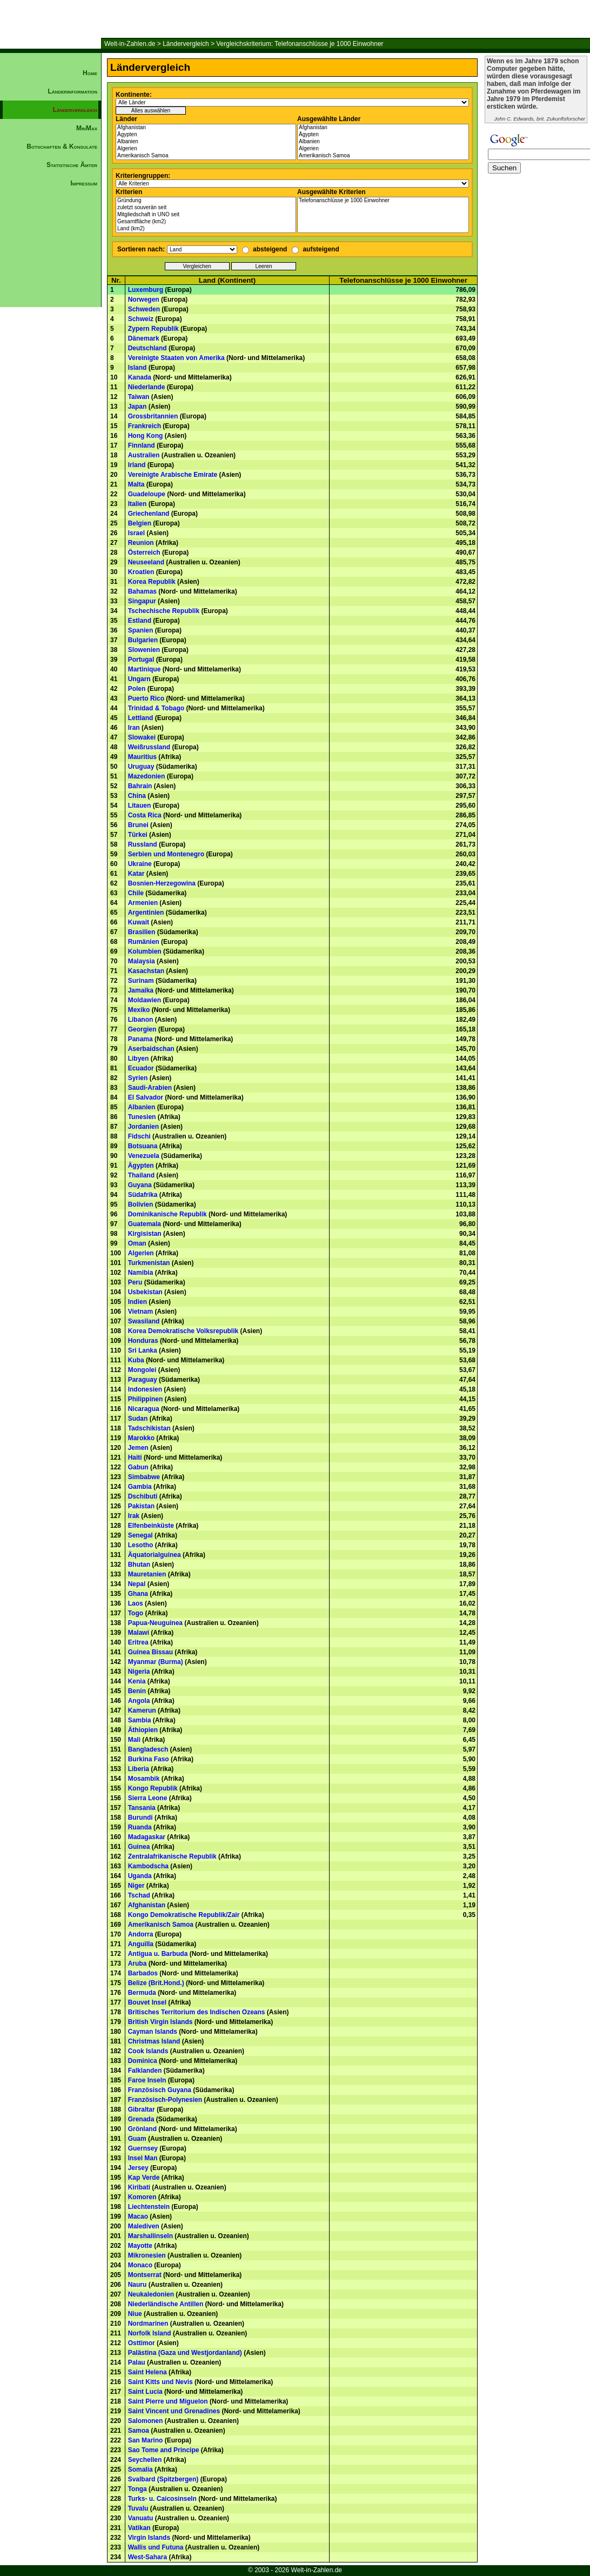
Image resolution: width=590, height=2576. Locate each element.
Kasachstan (146, 971)
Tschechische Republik (164, 611)
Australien (144, 455)
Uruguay (141, 766)
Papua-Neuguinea (155, 1623)
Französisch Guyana (159, 2090)
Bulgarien (143, 640)
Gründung (206, 200)
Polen (137, 689)
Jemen (138, 1448)
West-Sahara (147, 2557)
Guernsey (143, 2148)
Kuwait (138, 922)
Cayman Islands (152, 2031)
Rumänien (143, 942)
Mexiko (139, 1010)
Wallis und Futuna (156, 2547)
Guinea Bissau (150, 1652)
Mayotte (140, 2245)
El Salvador (145, 1097)
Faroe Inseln (147, 2080)
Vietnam (140, 1311)
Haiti (135, 1457)
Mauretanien (147, 1574)
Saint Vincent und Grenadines (174, 2411)
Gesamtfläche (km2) (206, 221)
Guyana (140, 1185)
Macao (138, 2216)
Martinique (144, 669)
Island (137, 367)
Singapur (142, 601)
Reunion (141, 543)
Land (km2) (206, 228)
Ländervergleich (186, 44)
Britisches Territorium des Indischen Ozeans (196, 2012)
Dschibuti (143, 1496)
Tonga (137, 2489)
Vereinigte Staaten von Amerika (176, 358)
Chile (136, 893)
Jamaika (140, 990)
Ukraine (140, 864)
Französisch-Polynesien (165, 2100)
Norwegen (143, 299)
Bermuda (142, 1992)
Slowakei (142, 737)
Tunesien (142, 1117)
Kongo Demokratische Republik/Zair (184, 1915)
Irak (133, 1516)
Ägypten (206, 134)
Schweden (144, 309)
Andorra (140, 1934)
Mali (134, 1739)
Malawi (138, 1632)
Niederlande (146, 387)
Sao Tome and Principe (163, 2450)
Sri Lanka (142, 1350)
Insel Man (143, 2158)
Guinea (139, 1847)
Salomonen (145, 2421)
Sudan (138, 1418)
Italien (137, 504)
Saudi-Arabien (150, 1087)
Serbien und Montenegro (166, 854)
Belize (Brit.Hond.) (156, 1983)
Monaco (140, 2265)
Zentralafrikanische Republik (172, 1856)
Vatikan (139, 2528)
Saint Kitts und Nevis (160, 2382)
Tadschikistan (149, 1428)
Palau (136, 2362)
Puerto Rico (146, 698)
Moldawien (144, 1000)
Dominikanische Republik (167, 1214)
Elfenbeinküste (151, 1525)
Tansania (142, 1808)
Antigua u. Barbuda (158, 1954)
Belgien (139, 523)
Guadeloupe (146, 494)
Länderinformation (72, 91)
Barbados (143, 1973)
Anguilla (140, 1944)
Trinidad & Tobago (156, 708)
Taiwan (139, 397)
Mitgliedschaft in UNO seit (206, 214)
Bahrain (140, 786)
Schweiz (140, 319)
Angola (139, 1701)
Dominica (142, 2061)
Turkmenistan (149, 1263)
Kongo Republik (153, 1788)
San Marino (145, 2440)
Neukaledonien (151, 2294)
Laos (135, 1603)
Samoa (138, 2430)
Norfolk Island (149, 2333)
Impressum (83, 183)
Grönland (142, 2129)
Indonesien (145, 1389)
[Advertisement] (51, 376)
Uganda (140, 1876)
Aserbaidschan (151, 1049)
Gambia (140, 1486)
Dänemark (143, 338)
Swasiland (144, 1321)
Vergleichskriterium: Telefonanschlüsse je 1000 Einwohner (299, 44)
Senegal (140, 1535)
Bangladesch (148, 1749)
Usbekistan (145, 1292)
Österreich (144, 552)
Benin (137, 1691)
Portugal (141, 659)
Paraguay (142, 1379)
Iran (134, 727)
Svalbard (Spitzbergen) (163, 2479)
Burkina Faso (148, 1759)
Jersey (138, 2168)
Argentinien (146, 912)
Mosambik (144, 1778)
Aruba (137, 1963)
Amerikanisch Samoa (206, 155)
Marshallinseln (150, 2236)
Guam (137, 2138)
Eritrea (138, 1642)
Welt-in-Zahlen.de (130, 44)
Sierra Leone (147, 1798)
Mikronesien (147, 2255)
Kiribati (139, 2187)
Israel (136, 533)
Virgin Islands (149, 2537)
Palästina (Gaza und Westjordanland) (185, 2353)
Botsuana (143, 1146)
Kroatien (141, 572)
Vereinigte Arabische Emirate (173, 474)
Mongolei (142, 1370)
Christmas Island (154, 2041)
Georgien (142, 1029)
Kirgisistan (145, 1233)
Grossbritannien (153, 416)
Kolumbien (145, 951)
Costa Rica (145, 815)
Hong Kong (145, 436)
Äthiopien (143, 1730)
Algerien (206, 148)
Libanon (140, 1019)
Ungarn (139, 679)
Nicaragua (143, 1409)
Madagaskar (146, 1837)
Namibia (140, 1272)
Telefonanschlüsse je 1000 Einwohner (383, 200)
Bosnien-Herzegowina (162, 883)
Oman (137, 1243)
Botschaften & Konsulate (61, 146)
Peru (135, 1282)
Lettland (140, 718)
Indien (137, 1302)
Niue (135, 2314)
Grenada (141, 2119)
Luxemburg (145, 290)
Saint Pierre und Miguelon (168, 2401)
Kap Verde (144, 2177)
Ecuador (141, 1068)
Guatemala (144, 1224)
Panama (140, 1039)
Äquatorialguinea (154, 1555)
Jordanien (143, 1126)
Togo (135, 1613)
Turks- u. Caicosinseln (162, 2498)
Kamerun (142, 1710)
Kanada (139, 377)
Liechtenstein (149, 2207)
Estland (139, 620)
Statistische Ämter (71, 165)
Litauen (139, 805)
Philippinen (145, 1399)
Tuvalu (138, 2508)
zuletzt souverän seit (206, 207)
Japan (137, 406)
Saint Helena (147, 2372)
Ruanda (140, 1827)
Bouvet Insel (147, 2002)
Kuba (136, 1360)
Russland (142, 844)
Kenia (137, 1681)
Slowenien (144, 650)
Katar (136, 873)
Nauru (137, 2284)
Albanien (206, 141)
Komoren (142, 2197)
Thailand (141, 1175)
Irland (137, 465)
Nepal (137, 1584)
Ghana (138, 1593)
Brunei (138, 825)
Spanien (140, 630)
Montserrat (145, 2275)
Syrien (138, 1078)
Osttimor (141, 2343)
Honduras (143, 1340)
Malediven (143, 2226)
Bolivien (140, 1204)
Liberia (138, 1769)
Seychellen (145, 2460)
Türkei (138, 834)
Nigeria (139, 1671)
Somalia (140, 2469)
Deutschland (147, 348)
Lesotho (140, 1545)
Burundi (140, 1817)
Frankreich (144, 426)
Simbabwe (144, 1477)
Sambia (139, 1720)
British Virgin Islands (160, 2022)
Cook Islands (148, 2051)
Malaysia (141, 961)
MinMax (86, 128)
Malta (136, 484)
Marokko (141, 1438)
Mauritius (142, 757)
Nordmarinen (148, 2323)
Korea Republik (152, 581)
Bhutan (139, 1564)
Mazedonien (146, 776)
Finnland (141, 445)
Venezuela (143, 1156)
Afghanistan (206, 127)
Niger (136, 1885)
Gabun (138, 1467)
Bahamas (142, 591)
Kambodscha (148, 1866)
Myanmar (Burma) (155, 1662)
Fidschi (139, 1136)
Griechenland (149, 513)
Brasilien (142, 932)
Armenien (143, 903)
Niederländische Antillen (166, 2304)
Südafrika (143, 1195)
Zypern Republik (153, 328)
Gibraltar (141, 2109)
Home (90, 73)
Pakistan (141, 1506)
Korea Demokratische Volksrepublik (183, 1331)
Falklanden (145, 2070)
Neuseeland (146, 562)
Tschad (139, 1895)
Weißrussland (149, 747)
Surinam (141, 980)
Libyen (138, 1058)
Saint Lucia (145, 2391)
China (137, 796)
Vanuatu (140, 2518)
